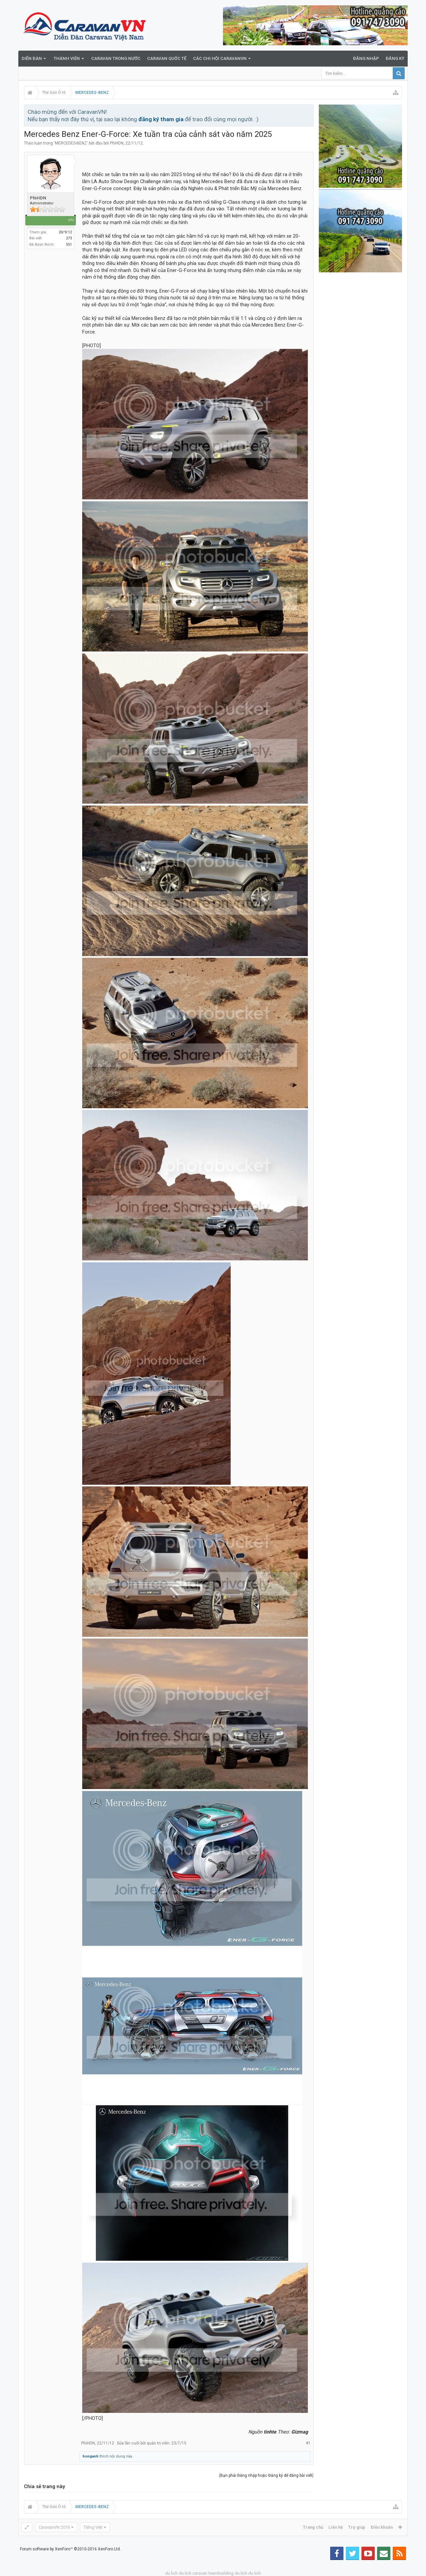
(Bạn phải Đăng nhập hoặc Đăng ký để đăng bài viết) (266, 2475)
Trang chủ (313, 2527)
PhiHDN (116, 143)
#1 (308, 2443)
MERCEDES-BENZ (71, 143)
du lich (171, 2573)
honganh (91, 2456)
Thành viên (67, 58)
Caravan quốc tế (166, 58)
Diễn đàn (32, 58)
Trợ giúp (356, 2527)
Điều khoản (382, 2527)
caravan (199, 2573)
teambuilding (221, 2573)
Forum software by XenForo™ (70, 2549)
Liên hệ (335, 2527)
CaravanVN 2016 (54, 2527)
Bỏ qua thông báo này (309, 111)
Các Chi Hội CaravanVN (220, 58)
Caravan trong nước (115, 58)
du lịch (185, 2573)
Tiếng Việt (93, 2527)
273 (69, 238)
